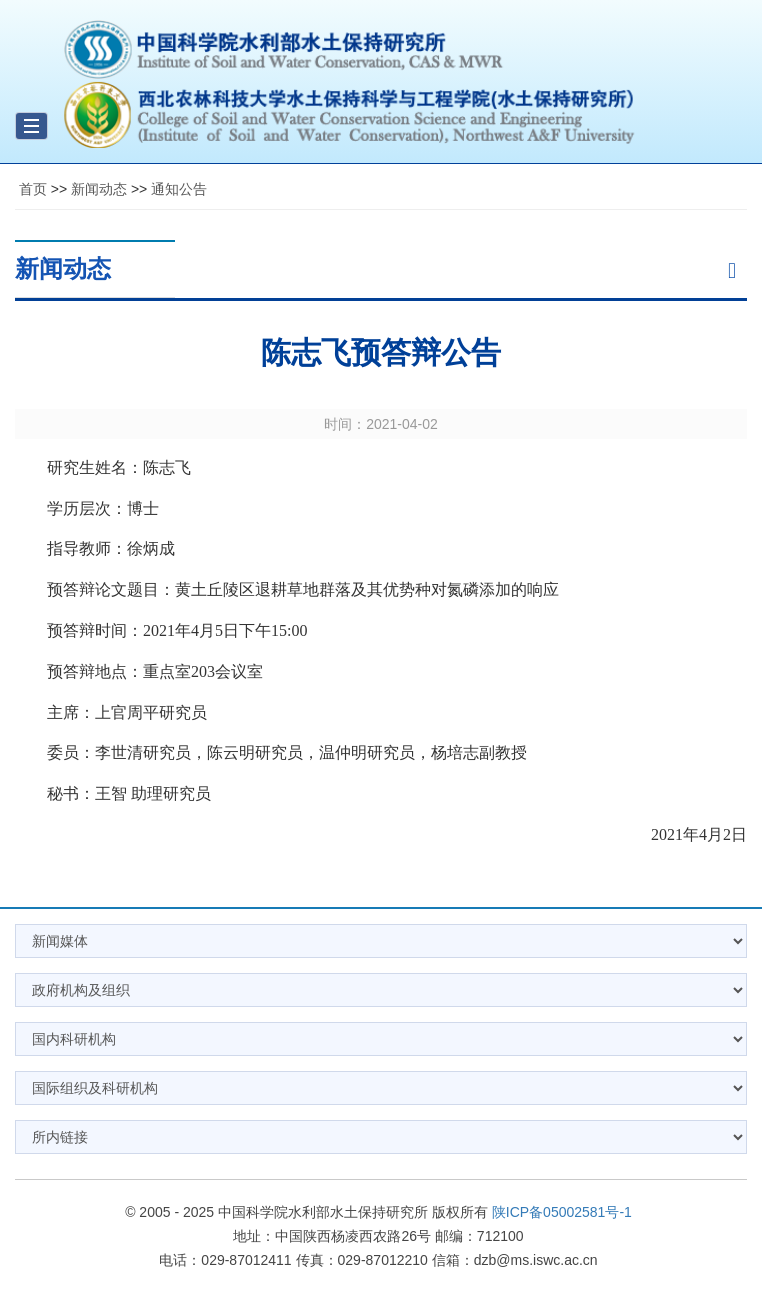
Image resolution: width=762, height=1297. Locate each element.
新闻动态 (99, 189)
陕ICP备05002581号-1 (562, 1212)
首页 (33, 189)
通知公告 (179, 189)
